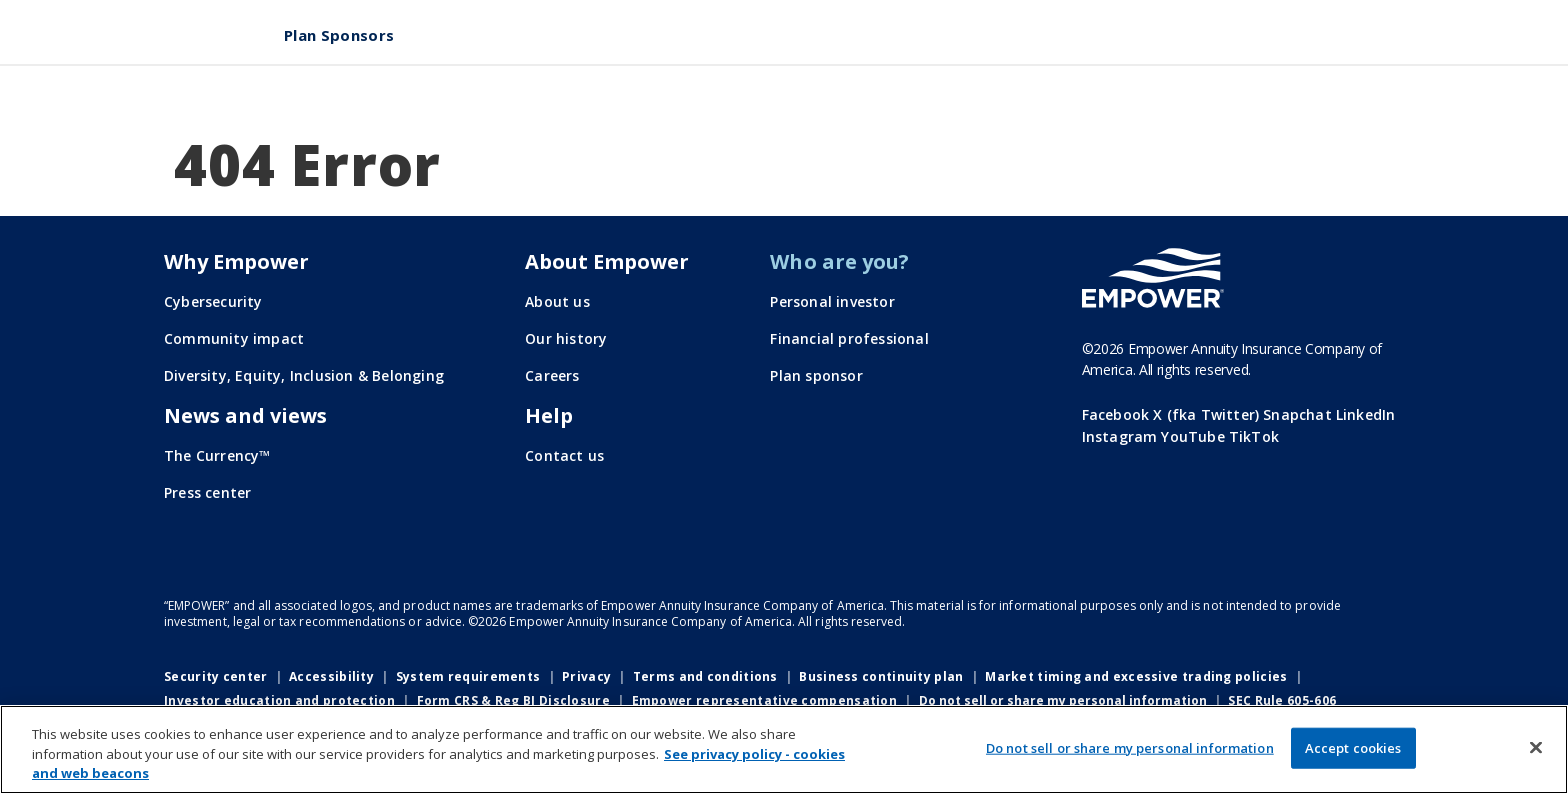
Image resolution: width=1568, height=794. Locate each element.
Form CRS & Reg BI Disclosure (513, 700)
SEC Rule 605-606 (1282, 700)
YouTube (1192, 436)
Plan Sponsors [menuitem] (339, 35)
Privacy (586, 676)
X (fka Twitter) (1206, 414)
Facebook (1116, 414)
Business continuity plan (881, 676)
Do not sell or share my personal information (1063, 701)
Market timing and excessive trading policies (1136, 676)
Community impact (234, 338)
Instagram (1120, 436)
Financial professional (849, 338)
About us (557, 301)
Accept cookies (1353, 747)
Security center (216, 676)
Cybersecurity (213, 301)
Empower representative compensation (765, 700)
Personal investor (832, 301)
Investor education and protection (279, 700)
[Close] (1536, 747)
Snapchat (1297, 414)
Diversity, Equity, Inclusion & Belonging (304, 375)
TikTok (1254, 436)
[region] (784, 749)
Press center (207, 492)
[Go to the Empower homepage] (1153, 278)
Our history (566, 338)
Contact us (564, 455)
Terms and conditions (705, 676)
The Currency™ (217, 455)
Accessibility (331, 676)
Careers (552, 375)
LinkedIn (1366, 414)
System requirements (468, 676)
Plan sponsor (816, 375)
